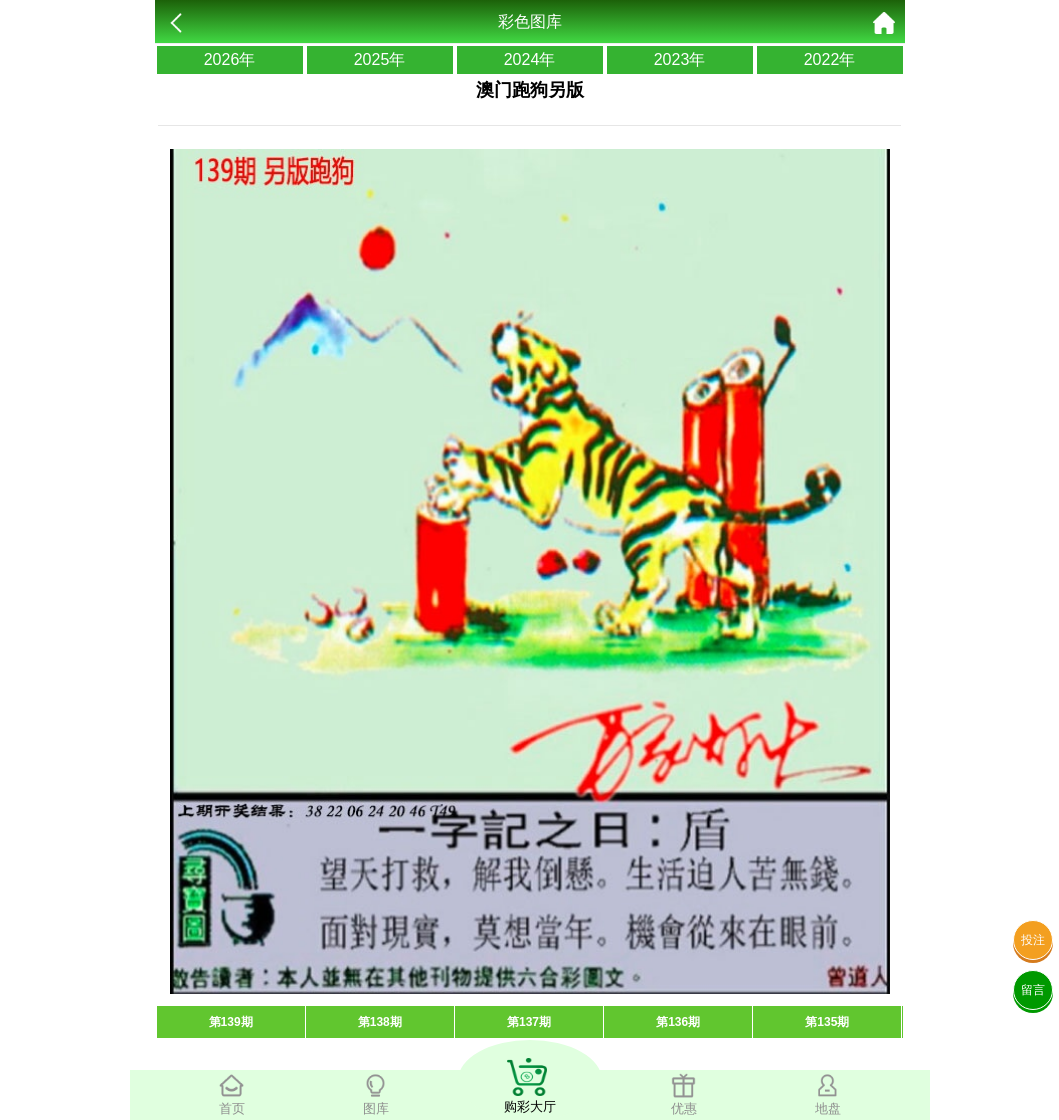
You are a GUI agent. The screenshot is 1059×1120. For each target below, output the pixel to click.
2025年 (380, 59)
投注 (1033, 940)
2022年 (830, 59)
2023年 (680, 59)
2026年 (230, 59)
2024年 (530, 59)
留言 (1033, 990)
